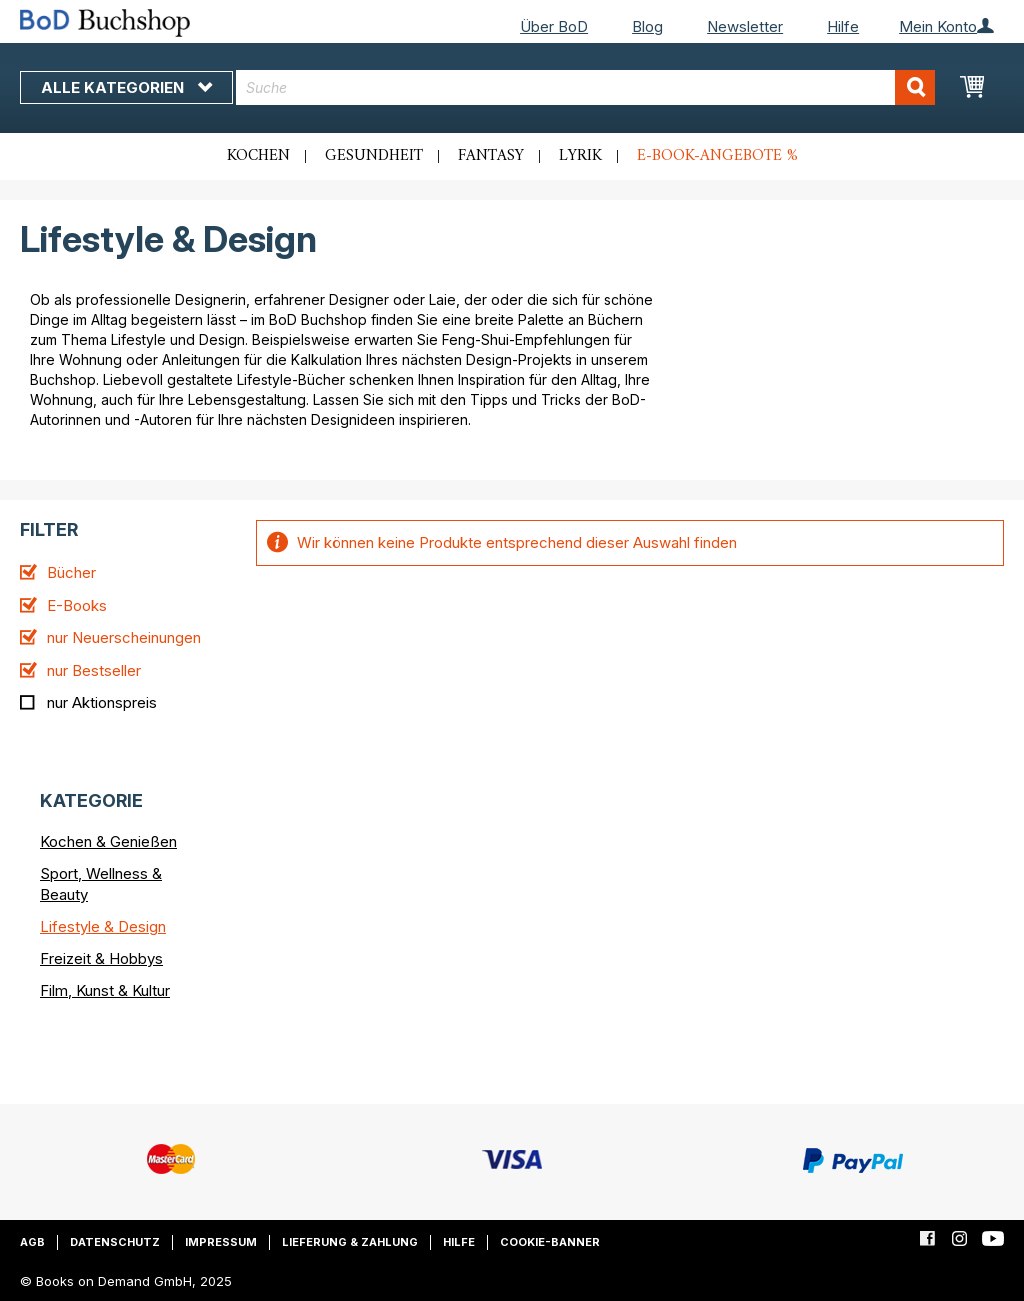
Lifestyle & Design (103, 926)
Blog (647, 26)
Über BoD (554, 26)
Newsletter (745, 26)
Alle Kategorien (126, 87)
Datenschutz (115, 1242)
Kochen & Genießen (108, 841)
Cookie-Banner (550, 1242)
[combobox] (585, 87)
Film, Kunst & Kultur (105, 990)
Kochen (258, 156)
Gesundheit (374, 156)
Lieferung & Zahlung (350, 1242)
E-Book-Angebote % (717, 156)
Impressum (221, 1242)
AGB (32, 1242)
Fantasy (491, 156)
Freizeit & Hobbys (101, 958)
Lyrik (580, 156)
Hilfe (843, 26)
